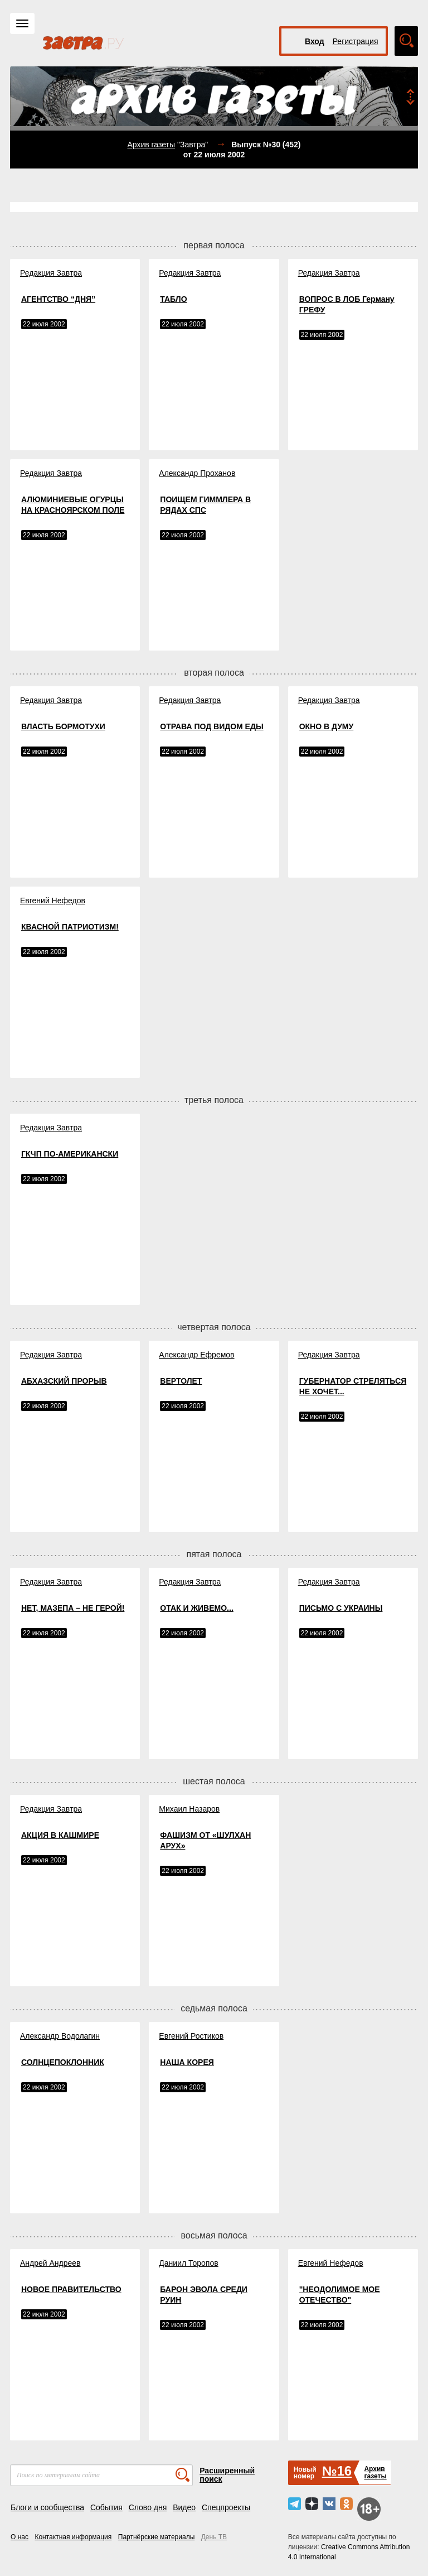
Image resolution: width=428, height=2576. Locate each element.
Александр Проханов (197, 473)
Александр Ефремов (196, 1354)
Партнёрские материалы (156, 2537)
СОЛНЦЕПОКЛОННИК (62, 2062)
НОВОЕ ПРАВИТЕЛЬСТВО (71, 2289)
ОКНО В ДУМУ (326, 726)
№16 (337, 2470)
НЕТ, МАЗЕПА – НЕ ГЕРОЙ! (72, 1608)
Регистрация (355, 41)
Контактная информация (73, 2537)
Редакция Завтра (51, 272)
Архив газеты (151, 144)
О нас (19, 2537)
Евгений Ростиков (191, 2035)
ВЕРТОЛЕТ (181, 1380)
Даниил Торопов (188, 2263)
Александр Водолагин (60, 2035)
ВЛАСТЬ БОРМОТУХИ (63, 726)
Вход (314, 41)
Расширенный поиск (227, 2474)
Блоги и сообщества (47, 2507)
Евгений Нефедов (52, 900)
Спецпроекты (226, 2507)
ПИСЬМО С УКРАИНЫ (341, 1608)
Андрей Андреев (50, 2263)
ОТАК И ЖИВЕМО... (196, 1608)
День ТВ (214, 2537)
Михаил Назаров (189, 1808)
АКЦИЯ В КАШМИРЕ (60, 1835)
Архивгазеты (375, 2472)
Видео (184, 2507)
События (106, 2507)
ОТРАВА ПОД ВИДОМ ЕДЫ (211, 726)
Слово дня (148, 2507)
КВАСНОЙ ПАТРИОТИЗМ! (70, 926)
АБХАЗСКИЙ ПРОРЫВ (64, 1380)
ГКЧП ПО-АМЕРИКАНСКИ (69, 1153)
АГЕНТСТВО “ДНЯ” (58, 299)
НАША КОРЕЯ (186, 2062)
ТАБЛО (173, 299)
